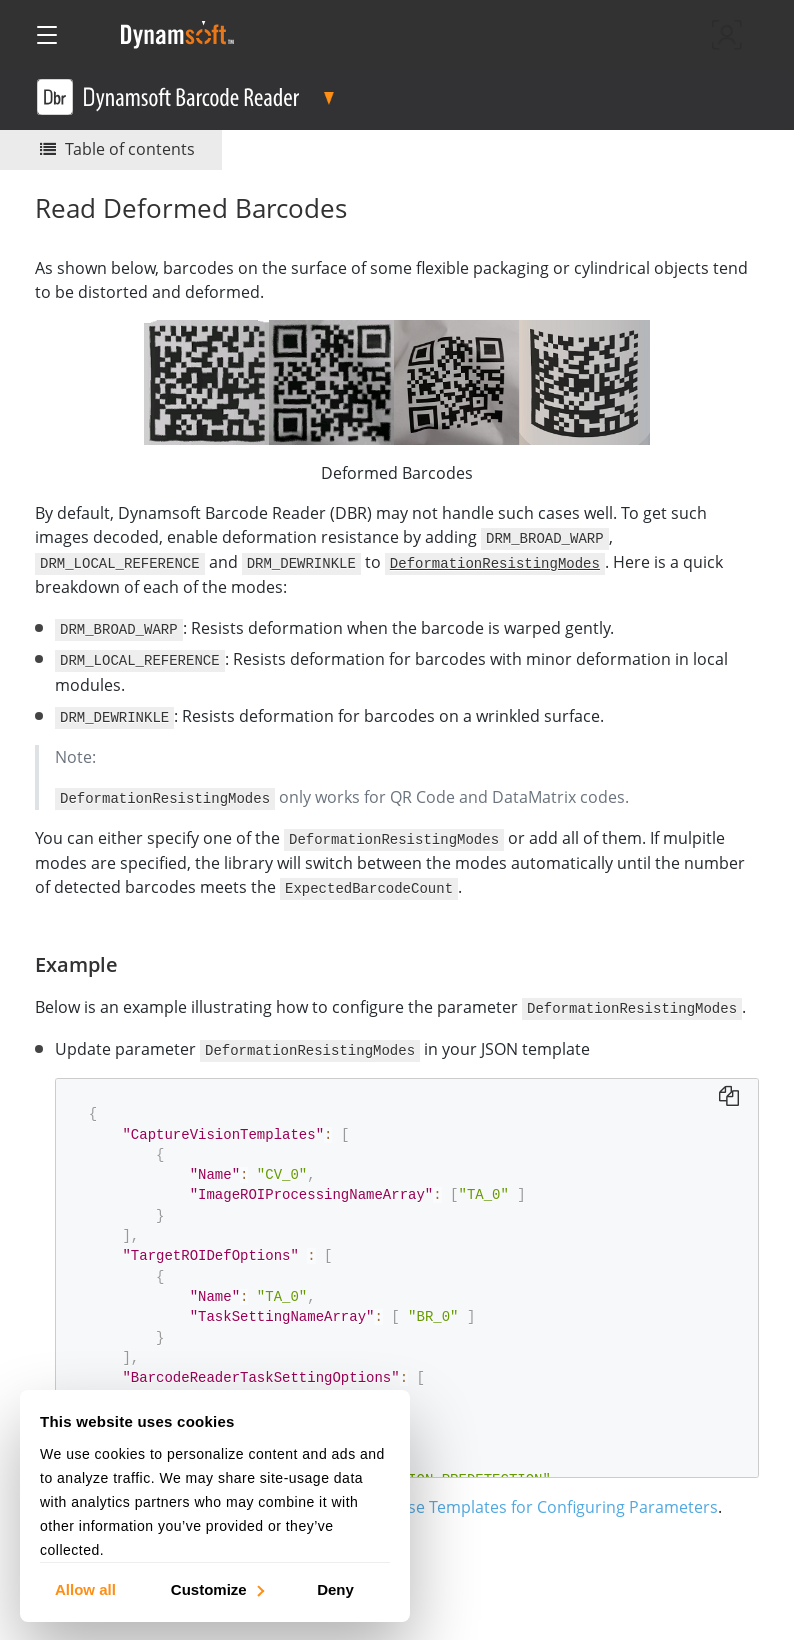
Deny (335, 1588)
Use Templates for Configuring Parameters (557, 1501)
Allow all (85, 1588)
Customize (216, 1588)
